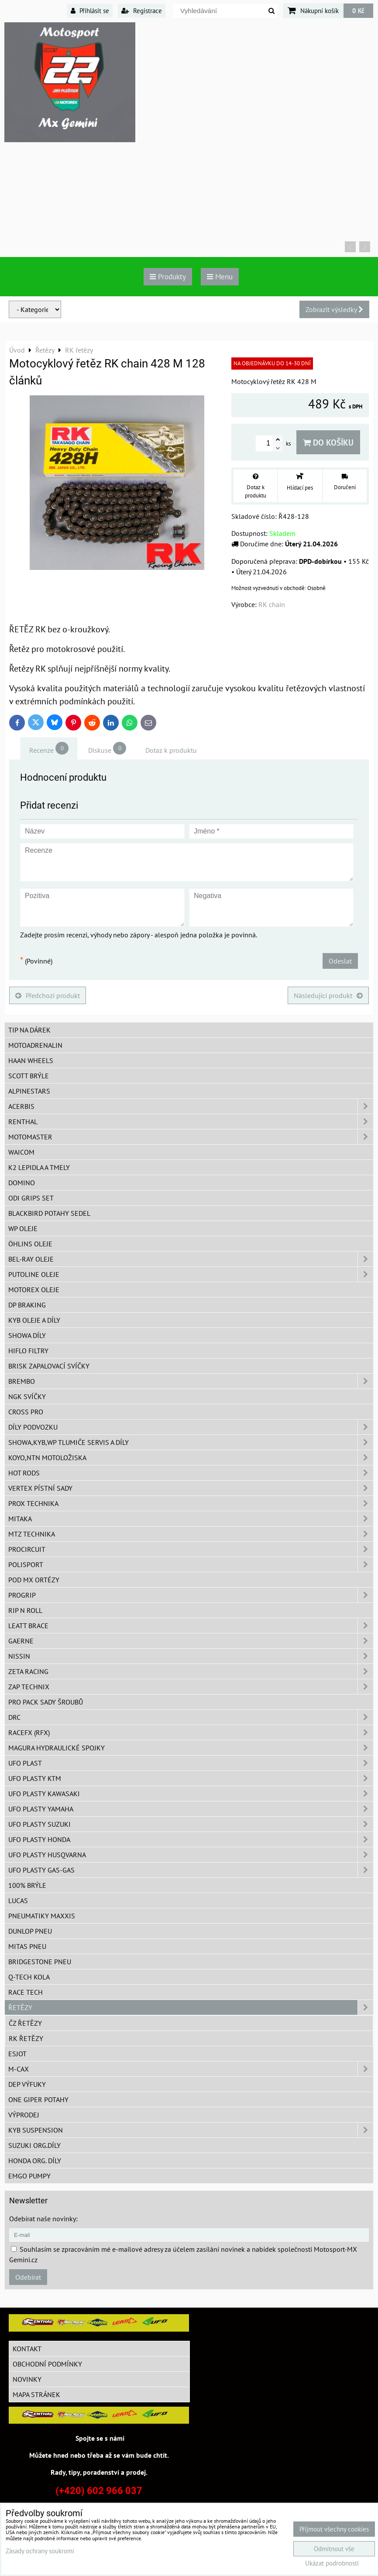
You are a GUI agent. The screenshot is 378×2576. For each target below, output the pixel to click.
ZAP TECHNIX (190, 1686)
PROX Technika (190, 1503)
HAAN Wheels (30, 1060)
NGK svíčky (27, 1396)
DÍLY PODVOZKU (190, 1427)
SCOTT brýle (28, 1075)
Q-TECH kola (29, 1976)
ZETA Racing (190, 1671)
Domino (21, 1182)
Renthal (190, 1121)
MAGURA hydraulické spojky (190, 1747)
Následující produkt (328, 995)
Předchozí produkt (47, 995)
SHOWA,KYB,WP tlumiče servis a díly (190, 1442)
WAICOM (21, 1152)
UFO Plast (190, 1763)
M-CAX (190, 2068)
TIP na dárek (29, 1030)
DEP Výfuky (27, 2084)
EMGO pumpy (29, 2175)
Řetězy (190, 2007)
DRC (190, 1717)
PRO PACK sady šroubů (45, 1702)
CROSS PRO (25, 1411)
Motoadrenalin (35, 1045)
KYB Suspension (190, 2130)
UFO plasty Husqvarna (190, 1854)
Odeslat (340, 961)
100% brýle (27, 1885)
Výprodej (23, 2114)
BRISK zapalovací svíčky (48, 1366)
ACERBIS (190, 1106)
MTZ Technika (190, 1533)
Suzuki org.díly (34, 2145)
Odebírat (28, 2277)
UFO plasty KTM (190, 1778)
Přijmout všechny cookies (334, 2529)
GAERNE (190, 1640)
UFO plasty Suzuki (190, 1824)
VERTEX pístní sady (190, 1488)
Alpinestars (29, 1091)
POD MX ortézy (33, 1579)
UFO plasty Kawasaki (190, 1793)
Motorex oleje (33, 1289)
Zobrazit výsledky (334, 309)
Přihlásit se (90, 10)
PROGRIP (190, 1595)
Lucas (18, 1900)
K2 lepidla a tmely (39, 1167)
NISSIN (190, 1656)
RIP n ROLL (25, 1610)
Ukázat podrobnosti (332, 2563)
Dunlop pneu (30, 1931)
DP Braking (27, 1304)
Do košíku (328, 442)
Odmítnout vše (334, 2549)
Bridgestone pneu (39, 1961)
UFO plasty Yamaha (190, 1808)
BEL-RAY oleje (190, 1259)
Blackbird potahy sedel (49, 1213)
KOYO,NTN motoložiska (190, 1457)
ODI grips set (31, 1198)
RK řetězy (26, 2038)
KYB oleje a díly (34, 1320)
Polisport (190, 1564)
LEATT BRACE (190, 1625)
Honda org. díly (34, 2160)
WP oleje (23, 1228)
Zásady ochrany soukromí (40, 2551)
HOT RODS (190, 1472)
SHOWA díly (27, 1335)
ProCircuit (190, 1549)
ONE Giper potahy (38, 2099)
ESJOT (17, 2053)
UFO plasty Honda (190, 1839)
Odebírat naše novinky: (43, 2218)
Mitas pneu (27, 1946)
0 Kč (358, 10)
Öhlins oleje (30, 1243)
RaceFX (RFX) (190, 1732)
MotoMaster (190, 1136)
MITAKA (190, 1518)
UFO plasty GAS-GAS (190, 1870)
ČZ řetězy (25, 2023)
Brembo (190, 1381)
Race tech (25, 1992)
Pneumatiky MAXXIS (41, 1915)
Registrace (141, 10)
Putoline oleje (190, 1274)
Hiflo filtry (28, 1350)
